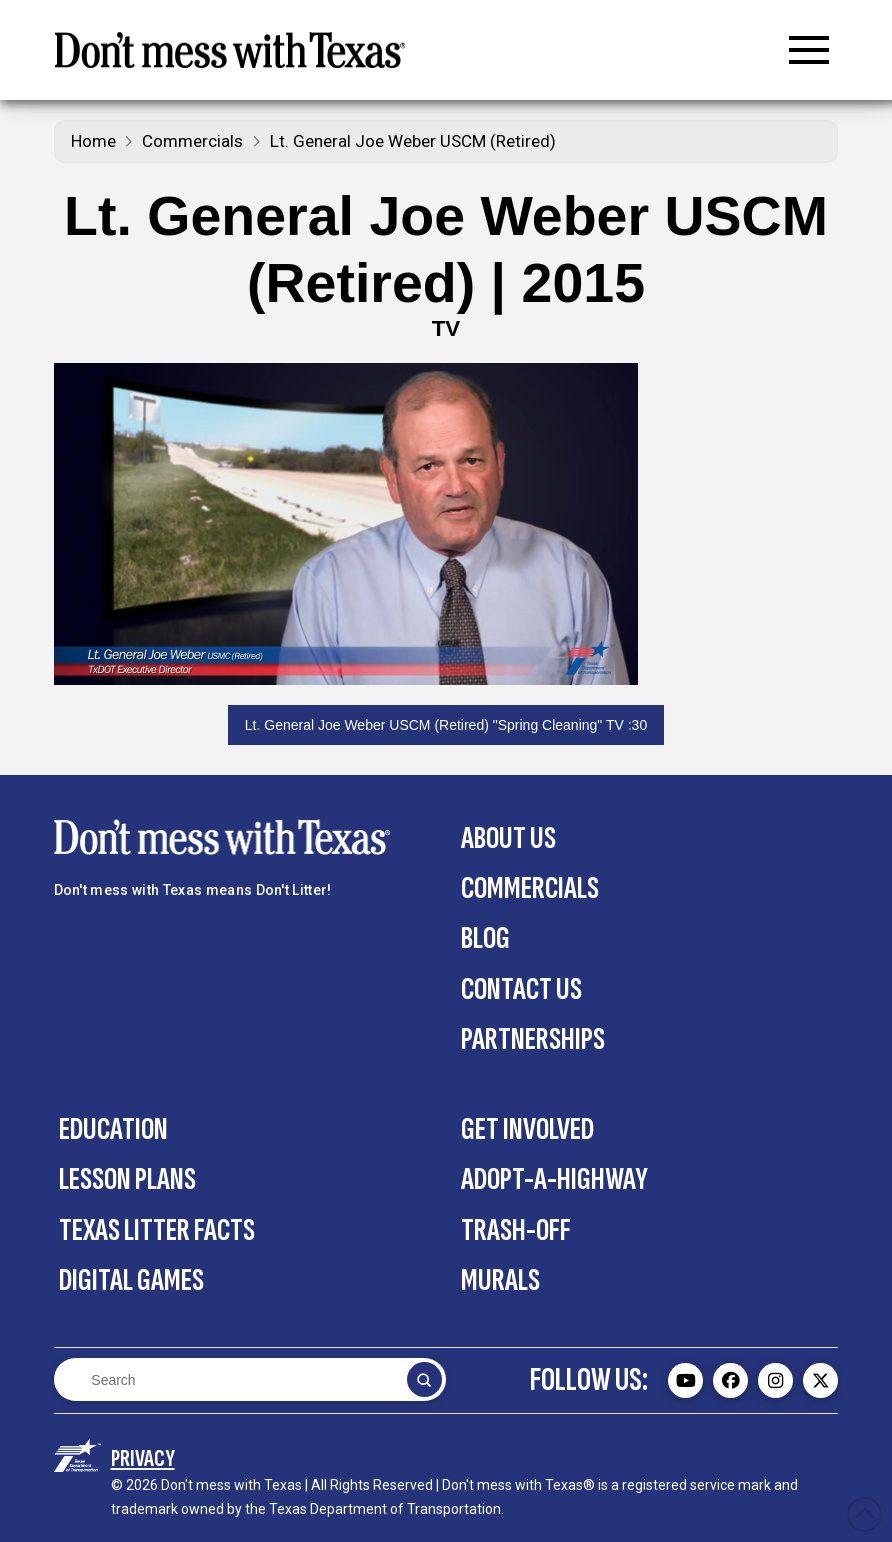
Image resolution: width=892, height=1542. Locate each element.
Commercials (192, 141)
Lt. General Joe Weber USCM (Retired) (413, 141)
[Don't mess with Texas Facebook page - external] (730, 1380)
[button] (809, 50)
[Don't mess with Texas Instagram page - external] (775, 1380)
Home (93, 141)
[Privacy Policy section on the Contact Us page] (143, 1458)
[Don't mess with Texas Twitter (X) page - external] (820, 1380)
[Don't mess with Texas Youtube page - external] (685, 1380)
